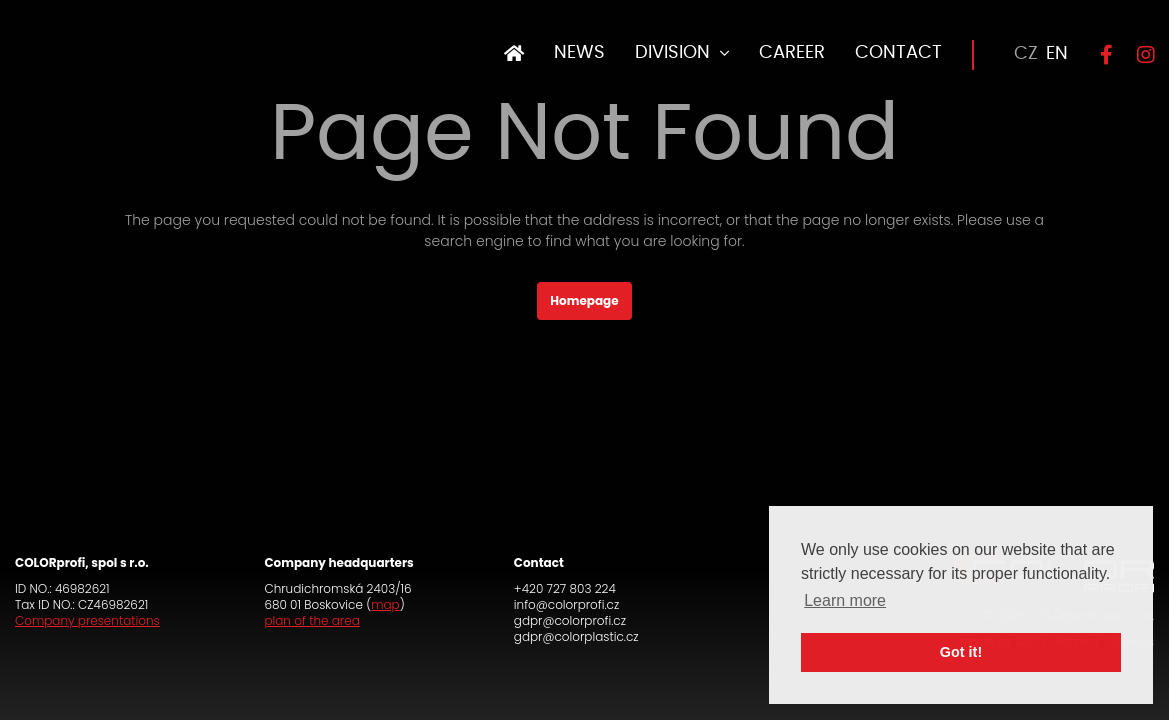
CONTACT (898, 53)
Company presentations (87, 620)
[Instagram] (1139, 55)
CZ (1026, 54)
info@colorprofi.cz (566, 604)
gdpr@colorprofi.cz (570, 620)
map (385, 604)
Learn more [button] (845, 600)
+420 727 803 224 (565, 588)
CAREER (792, 53)
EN (1057, 54)
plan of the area (311, 620)
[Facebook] (1098, 55)
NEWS (579, 53)
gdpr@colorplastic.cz (576, 636)
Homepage (584, 300)
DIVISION (672, 53)
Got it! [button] (961, 652)
